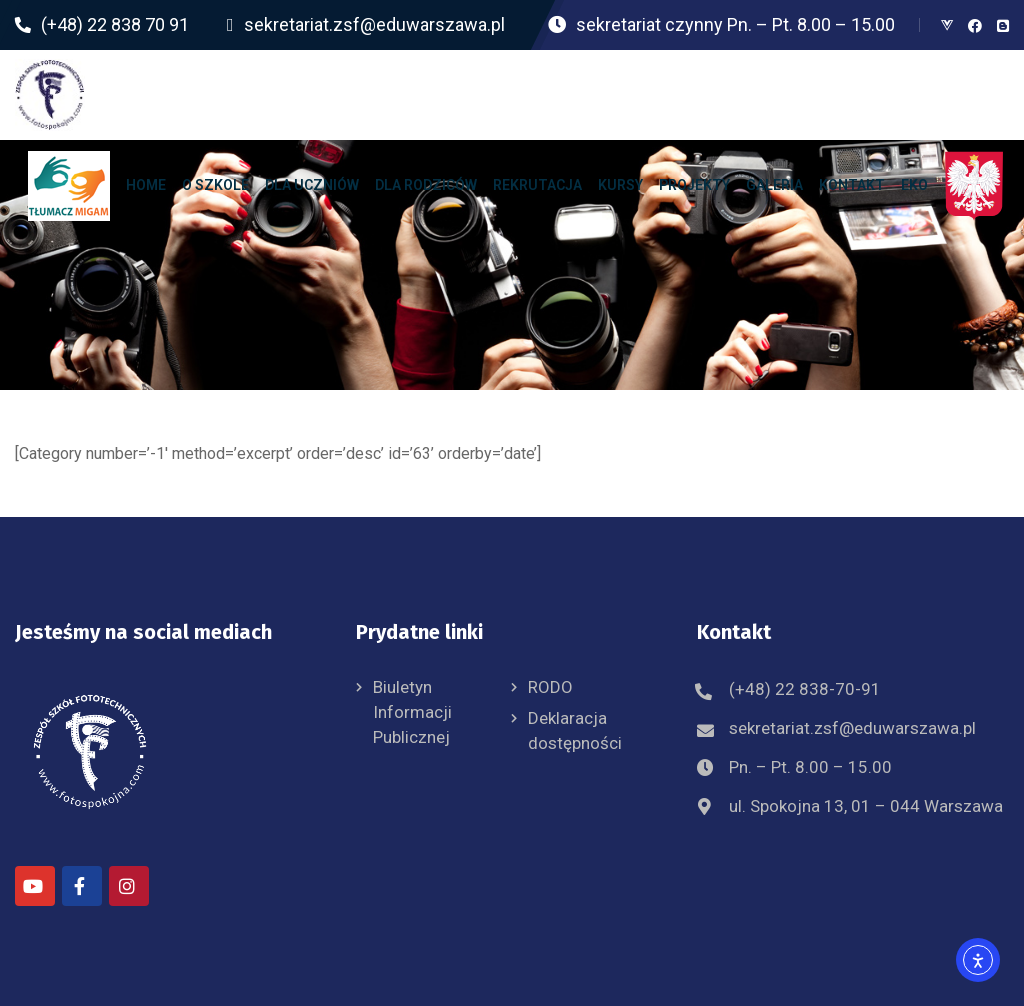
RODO (550, 687)
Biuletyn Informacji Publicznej (412, 712)
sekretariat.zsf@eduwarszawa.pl (852, 728)
